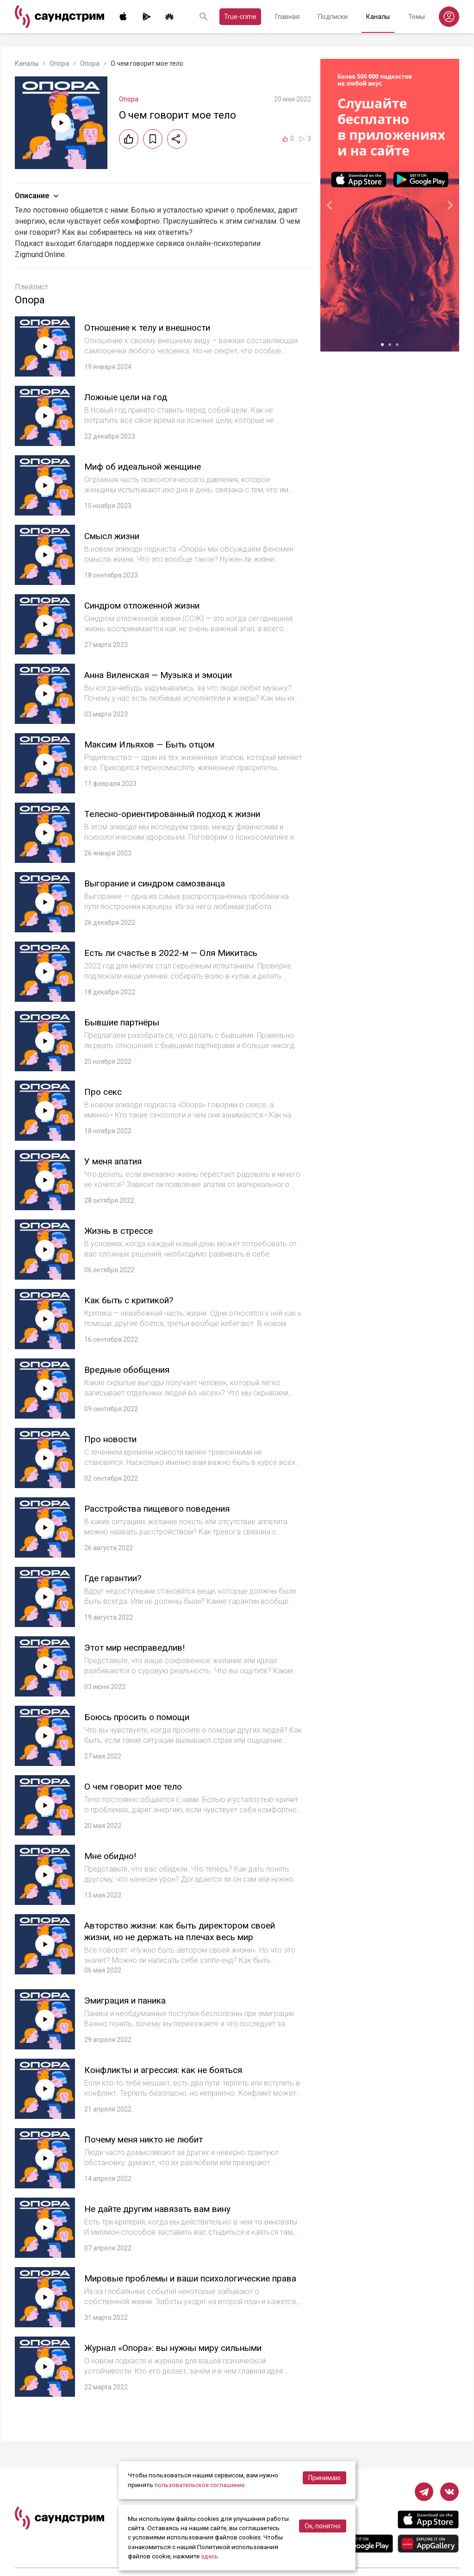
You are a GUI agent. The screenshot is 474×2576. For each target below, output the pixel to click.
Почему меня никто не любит (150, 2139)
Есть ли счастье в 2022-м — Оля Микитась (178, 952)
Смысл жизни (115, 535)
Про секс (104, 1091)
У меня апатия (116, 1161)
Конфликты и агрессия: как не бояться (170, 2069)
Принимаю (324, 2478)
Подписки (333, 16)
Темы (416, 16)
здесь (209, 2556)
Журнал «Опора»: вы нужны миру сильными (181, 2353)
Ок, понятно (323, 2526)
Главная (287, 16)
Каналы (378, 16)
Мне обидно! (112, 1855)
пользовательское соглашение (201, 2485)
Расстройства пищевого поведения (164, 1508)
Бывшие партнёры (125, 1022)
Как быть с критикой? (132, 1300)
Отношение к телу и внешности (154, 327)
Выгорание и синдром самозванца (161, 883)
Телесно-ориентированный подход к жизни (182, 813)
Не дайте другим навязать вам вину (163, 2208)
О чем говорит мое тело (137, 1786)
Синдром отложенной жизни (149, 605)
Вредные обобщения (130, 1369)
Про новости (113, 1439)
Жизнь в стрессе (121, 1230)
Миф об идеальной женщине (148, 466)
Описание (38, 196)
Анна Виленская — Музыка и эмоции (165, 674)
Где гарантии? (115, 1577)
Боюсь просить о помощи (142, 1716)
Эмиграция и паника (129, 2000)
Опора (59, 63)
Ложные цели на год (130, 396)
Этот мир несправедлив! (139, 1647)
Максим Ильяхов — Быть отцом (155, 744)
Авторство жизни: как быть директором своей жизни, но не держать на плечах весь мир (188, 1931)
